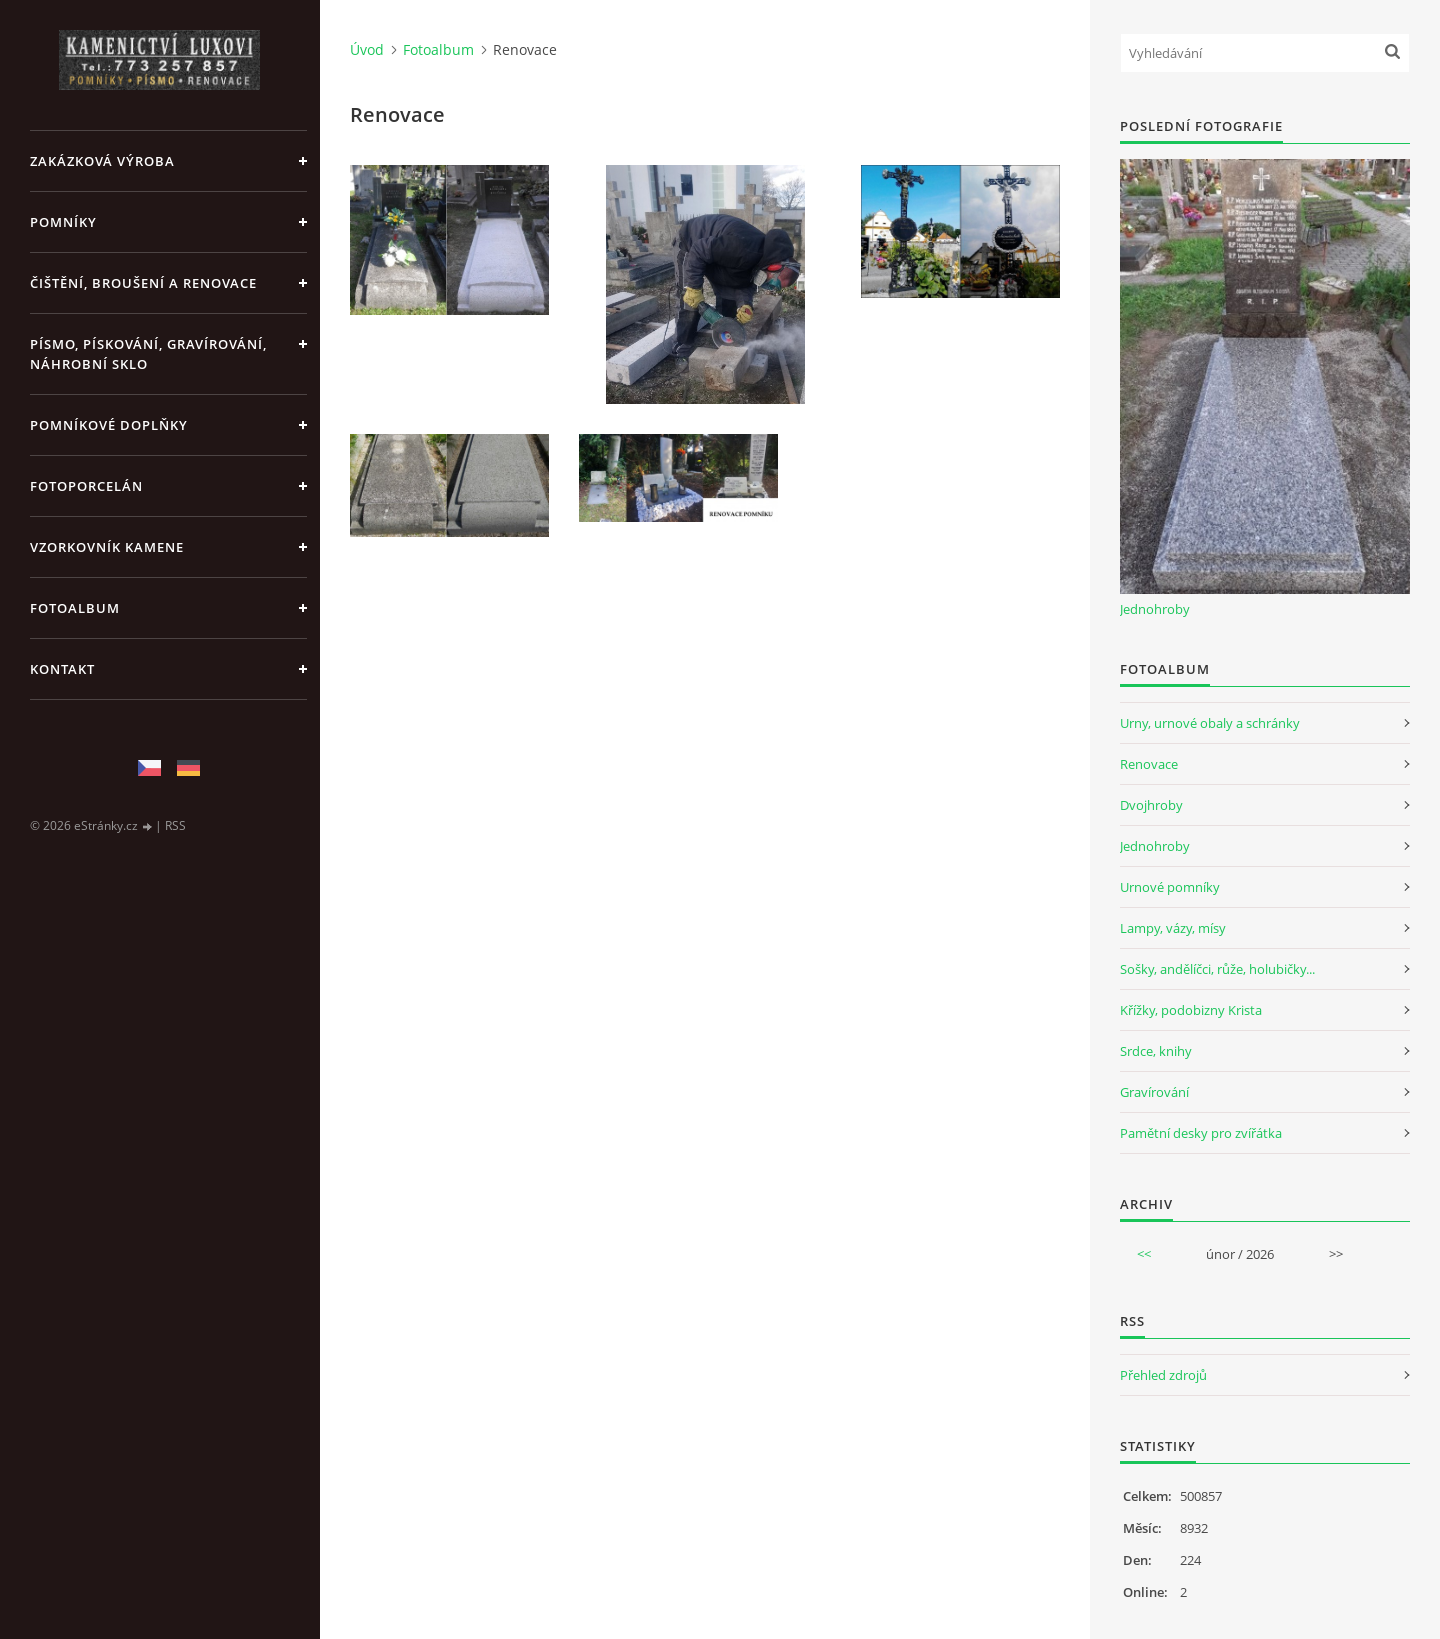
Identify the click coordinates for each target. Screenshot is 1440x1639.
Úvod (367, 49)
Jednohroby (1155, 609)
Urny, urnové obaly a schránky (1210, 723)
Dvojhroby (1151, 805)
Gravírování (1154, 1092)
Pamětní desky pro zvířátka (1201, 1133)
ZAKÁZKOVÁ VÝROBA (102, 161)
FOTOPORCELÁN (86, 486)
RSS (175, 825)
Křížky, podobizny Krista (1191, 1010)
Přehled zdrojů (1163, 1375)
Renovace (1149, 764)
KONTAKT (62, 669)
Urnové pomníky (1170, 887)
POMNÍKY (63, 222)
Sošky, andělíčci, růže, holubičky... (1217, 969)
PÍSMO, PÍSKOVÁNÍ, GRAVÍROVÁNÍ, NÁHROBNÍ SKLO (148, 354)
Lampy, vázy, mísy (1173, 928)
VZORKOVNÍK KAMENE (107, 547)
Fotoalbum (75, 608)
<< (1144, 1254)
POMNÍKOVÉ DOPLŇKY (109, 425)
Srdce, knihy (1156, 1051)
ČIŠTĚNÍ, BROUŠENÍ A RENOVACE (143, 283)
